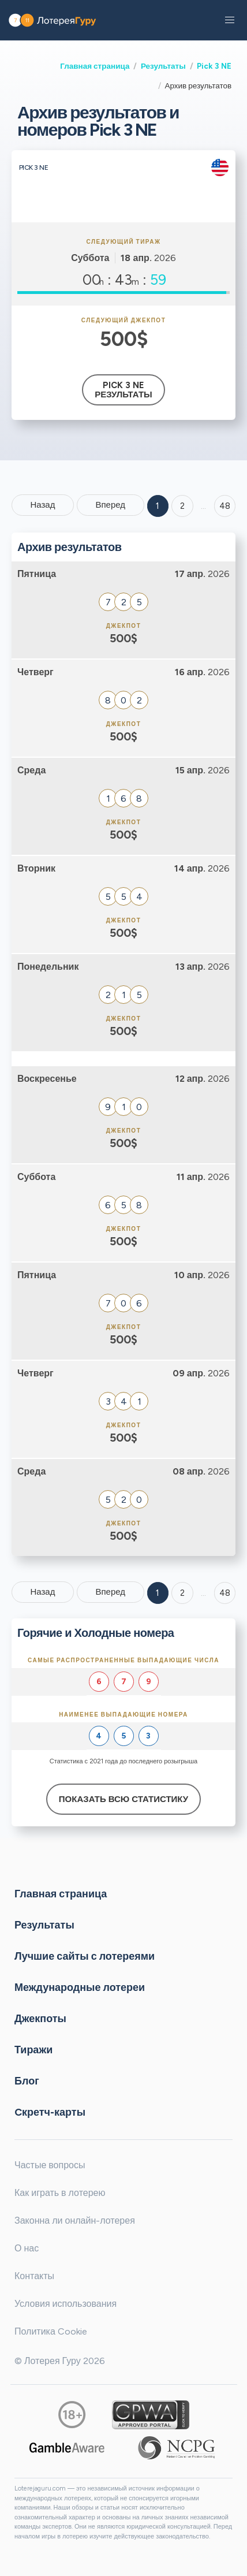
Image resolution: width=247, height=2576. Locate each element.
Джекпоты (40, 2018)
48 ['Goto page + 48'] (224, 506)
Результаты (163, 65)
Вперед (110, 505)
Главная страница (94, 65)
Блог (26, 2081)
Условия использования (65, 2303)
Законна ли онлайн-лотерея (74, 2220)
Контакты (34, 2275)
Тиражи (33, 2049)
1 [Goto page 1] (157, 506)
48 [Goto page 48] (224, 1593)
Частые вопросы (49, 2165)
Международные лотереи (79, 1987)
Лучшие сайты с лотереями (84, 1956)
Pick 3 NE (214, 65)
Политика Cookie (50, 2331)
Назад (42, 505)
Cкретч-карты (49, 2112)
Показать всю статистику (123, 1799)
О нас (26, 2248)
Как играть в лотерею (60, 2192)
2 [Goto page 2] (182, 506)
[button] (229, 20)
